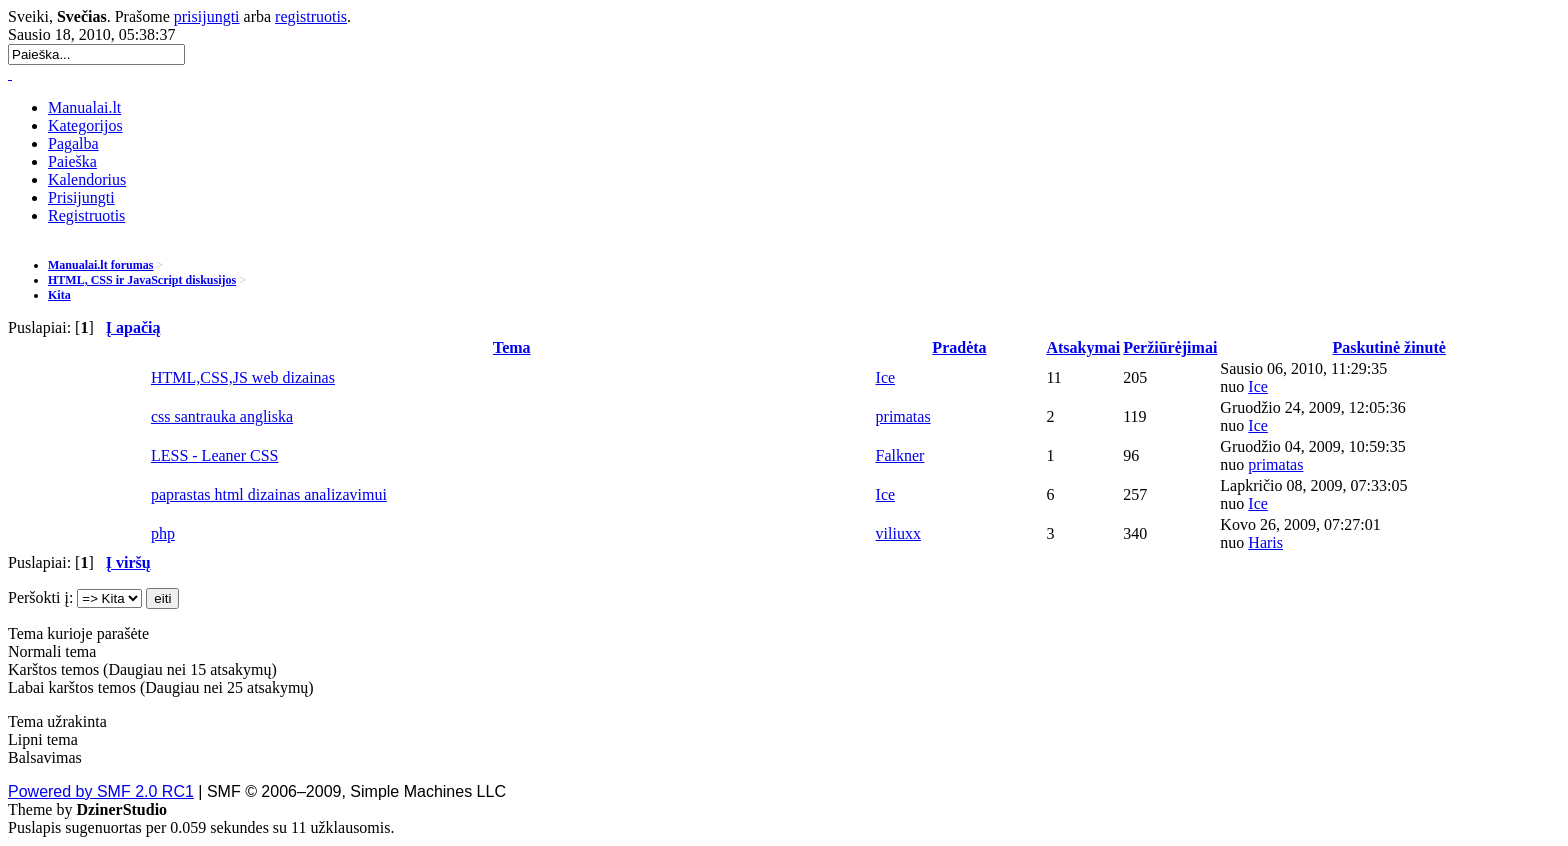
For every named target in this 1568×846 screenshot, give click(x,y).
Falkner (900, 455)
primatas (903, 416)
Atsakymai (1083, 347)
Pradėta (959, 347)
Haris (1265, 542)
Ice (886, 377)
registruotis (311, 16)
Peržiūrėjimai (1170, 347)
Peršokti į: (40, 597)
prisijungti (207, 16)
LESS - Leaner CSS (215, 455)
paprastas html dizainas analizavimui (269, 494)
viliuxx (898, 533)
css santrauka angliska (222, 416)
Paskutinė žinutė (1388, 347)
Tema (512, 347)
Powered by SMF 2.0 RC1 (101, 791)
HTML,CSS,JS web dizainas (243, 377)
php (163, 533)
